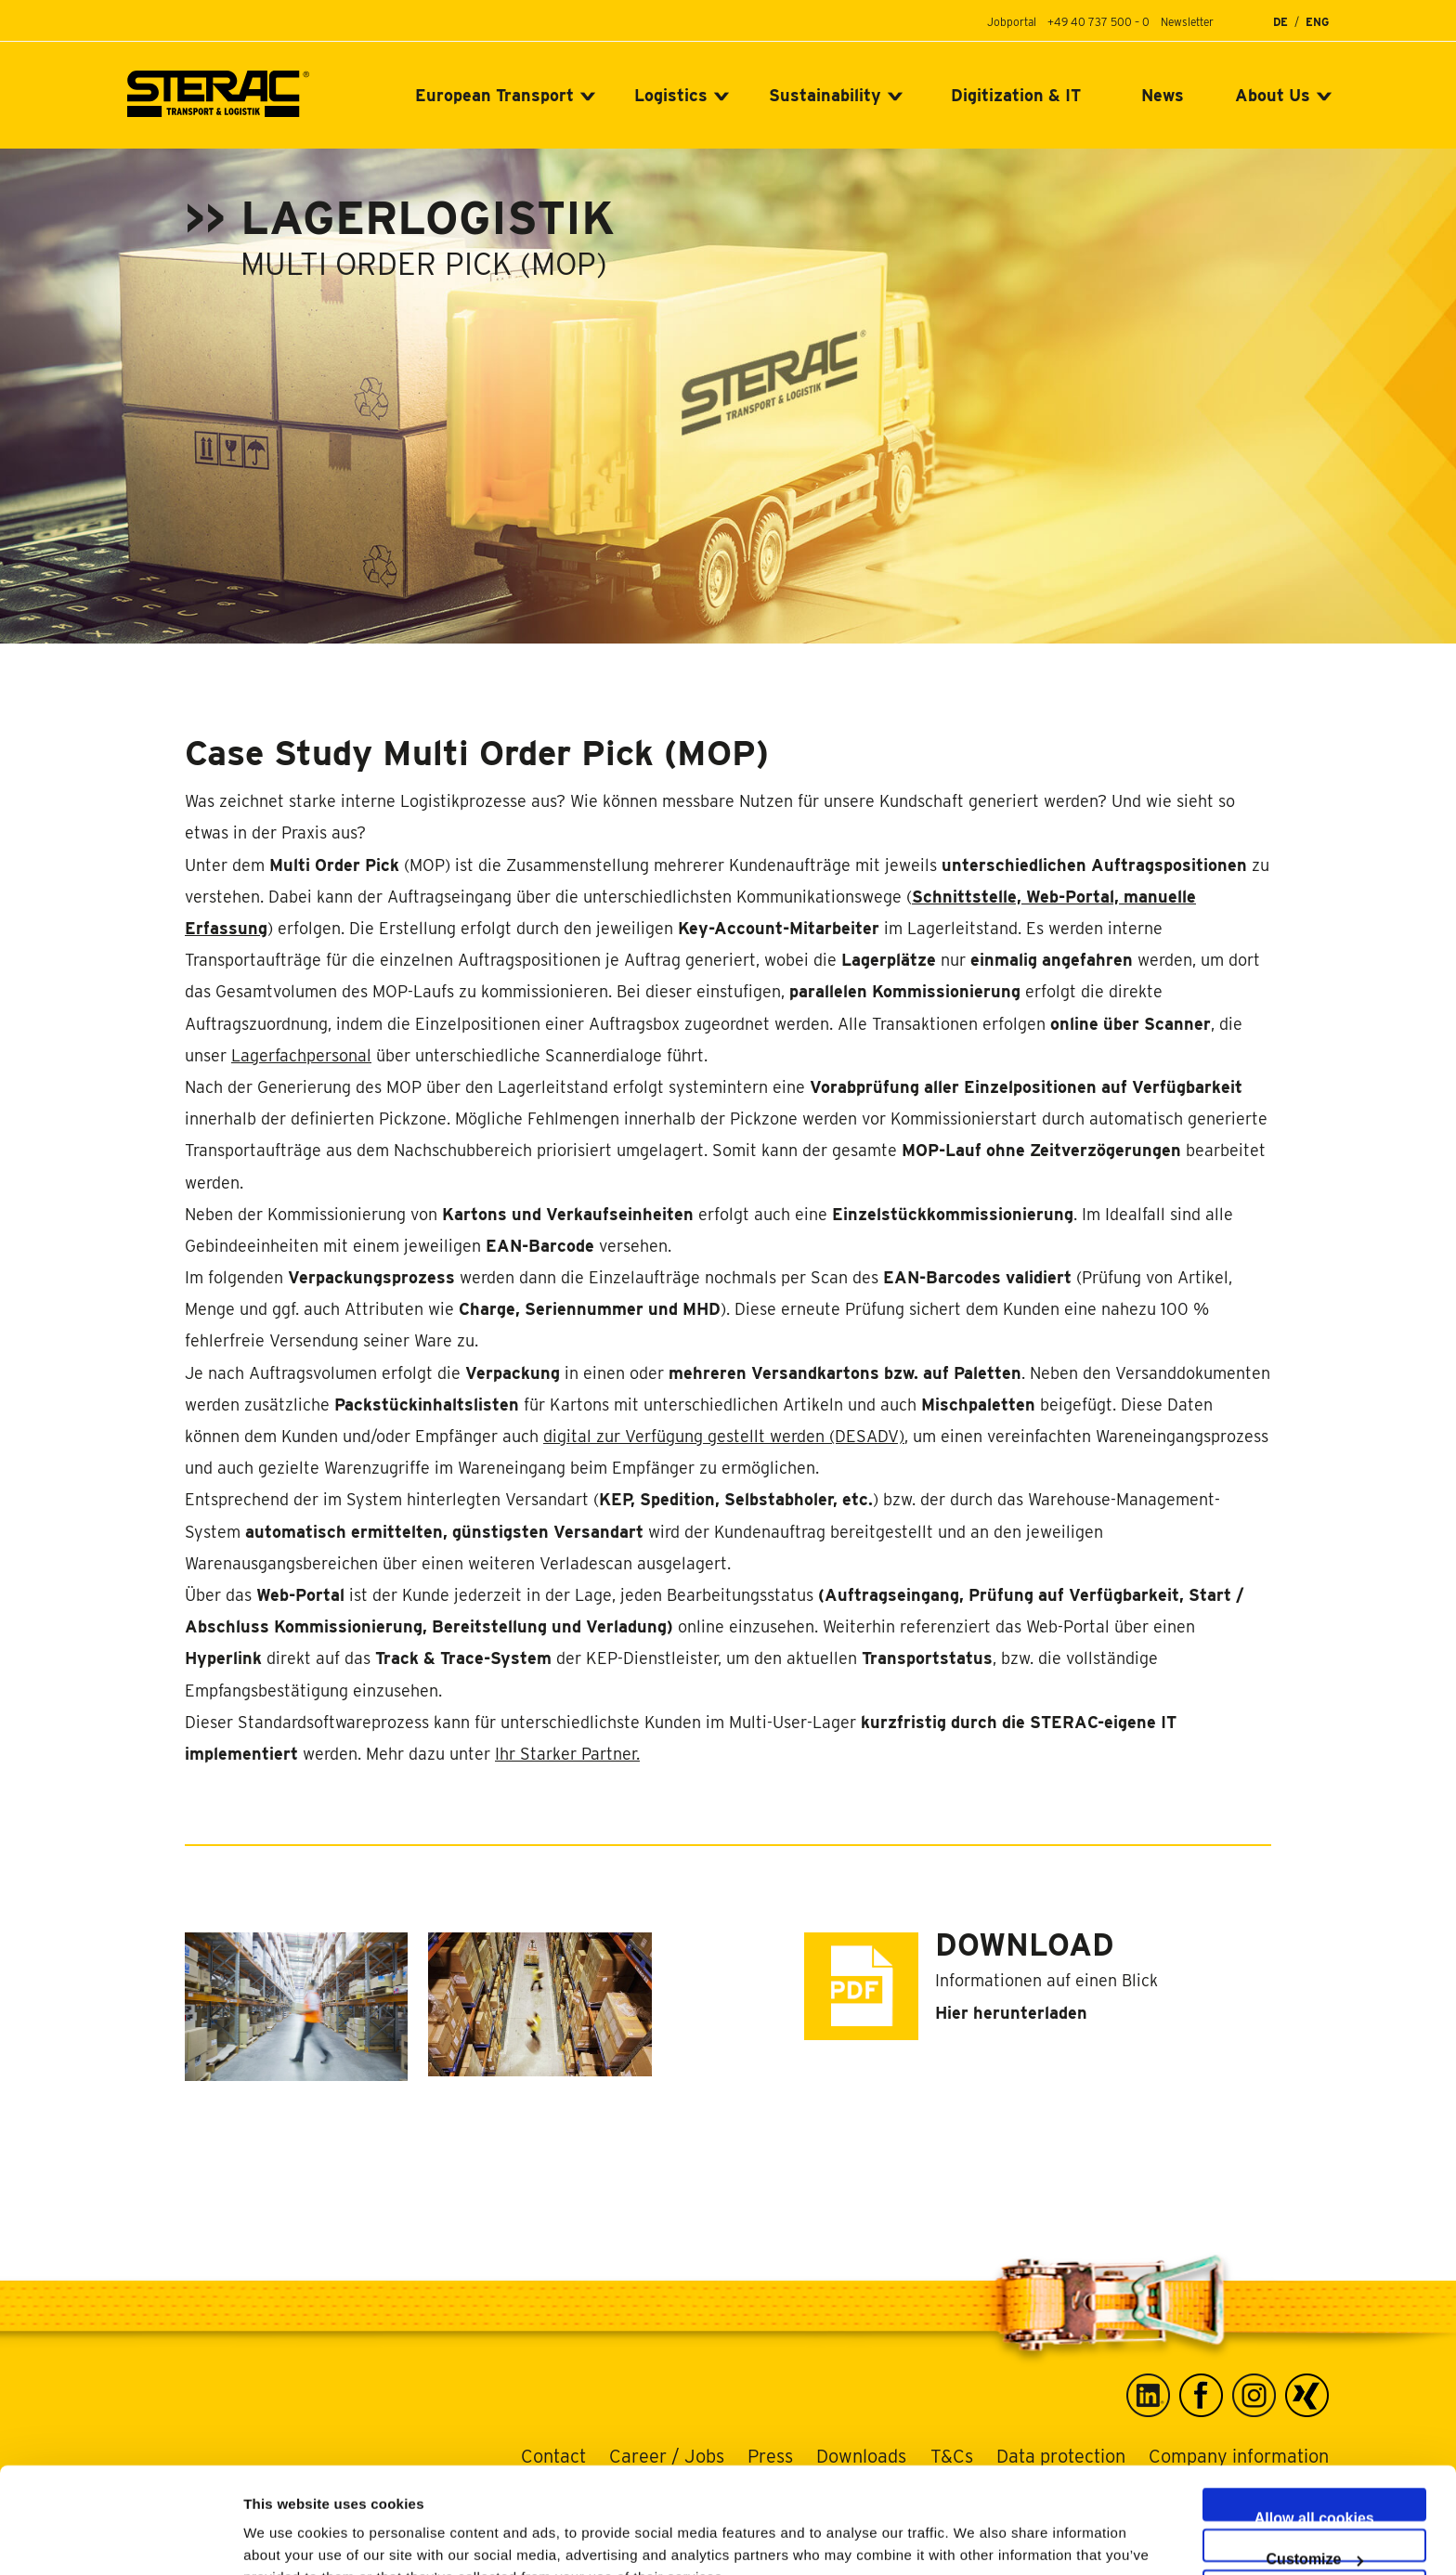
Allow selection (1314, 2497)
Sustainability (825, 95)
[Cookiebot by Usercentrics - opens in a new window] (120, 2539)
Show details (974, 2538)
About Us (1272, 95)
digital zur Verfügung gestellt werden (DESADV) (723, 1436)
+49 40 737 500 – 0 (1098, 22)
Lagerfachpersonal (301, 1055)
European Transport (494, 95)
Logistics (671, 95)
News (1162, 95)
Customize (1315, 2457)
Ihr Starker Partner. (567, 1753)
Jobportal (1011, 22)
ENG (1317, 22)
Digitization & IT (1016, 95)
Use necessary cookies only (1318, 2538)
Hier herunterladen (1011, 2012)
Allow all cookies (1314, 2416)
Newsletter (1187, 22)
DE (1280, 22)
